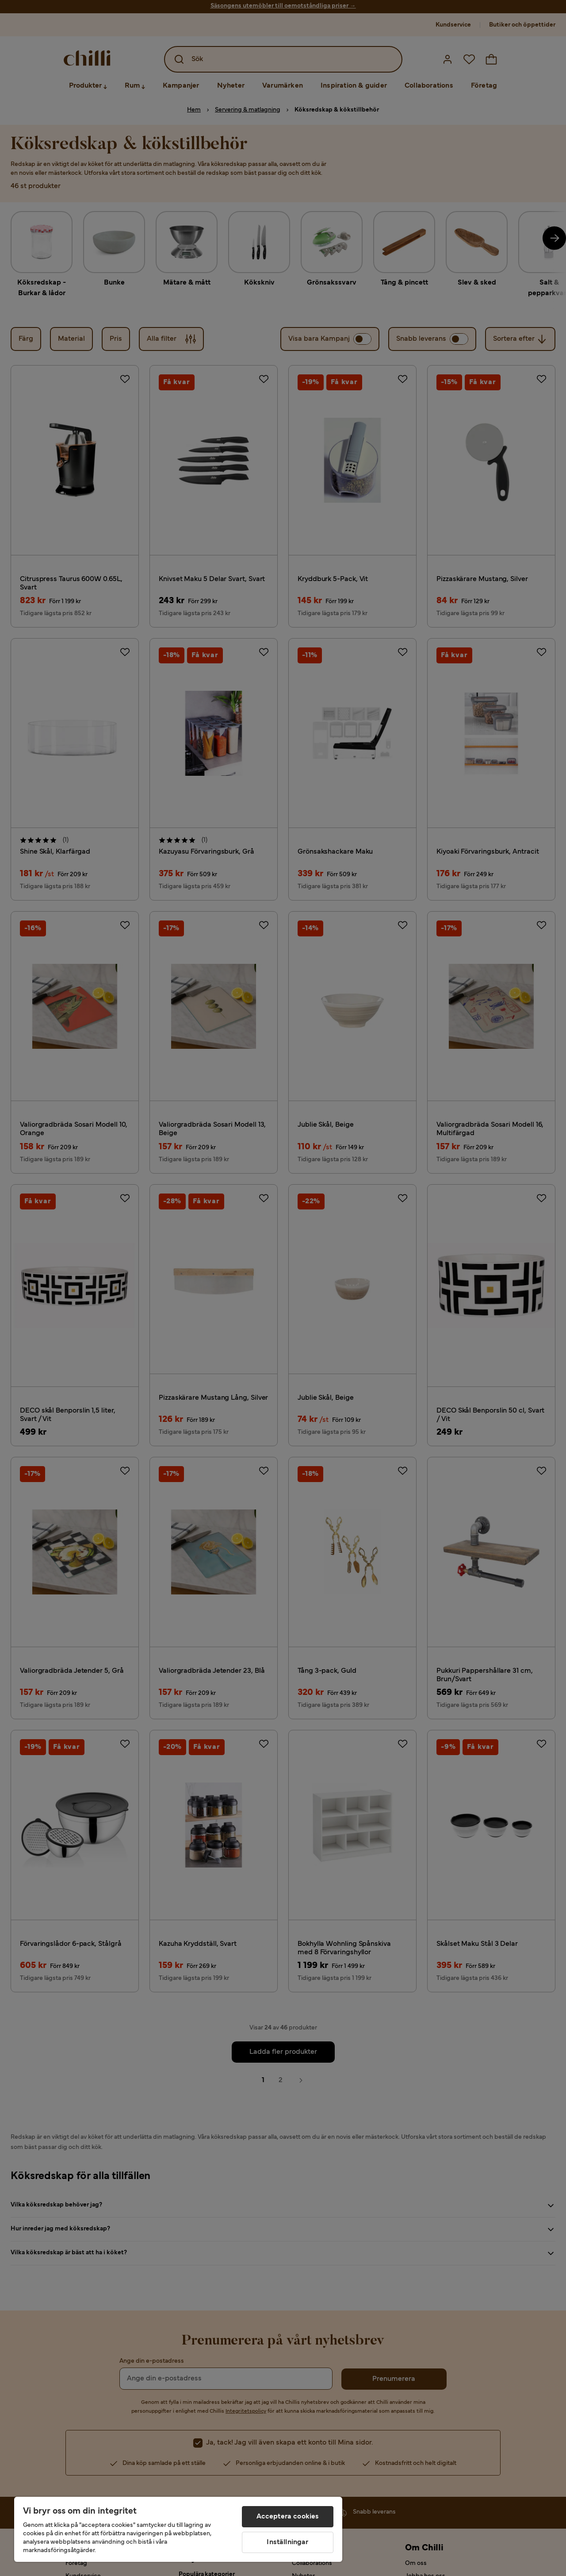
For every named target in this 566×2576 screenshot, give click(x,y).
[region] (178, 2529)
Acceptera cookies (287, 2517)
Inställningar (287, 2542)
